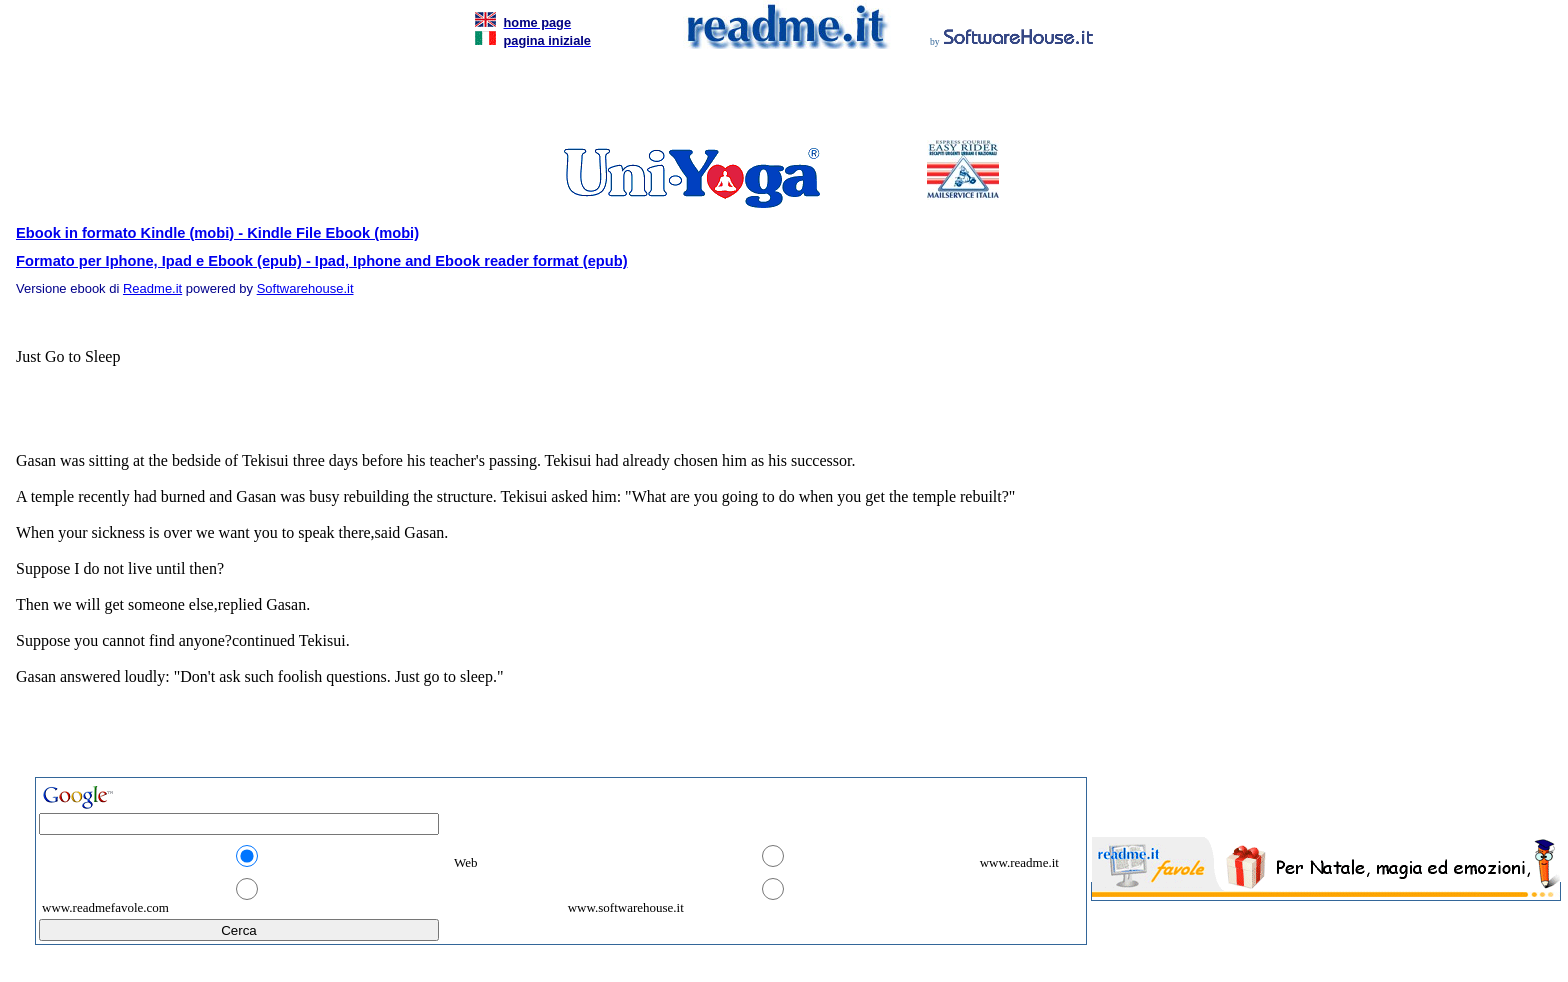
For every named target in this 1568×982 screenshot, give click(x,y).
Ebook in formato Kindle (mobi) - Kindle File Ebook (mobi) (217, 233)
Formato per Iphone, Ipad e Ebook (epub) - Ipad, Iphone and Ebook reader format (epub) (322, 261)
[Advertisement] (780, 100)
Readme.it (152, 288)
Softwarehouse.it (305, 288)
